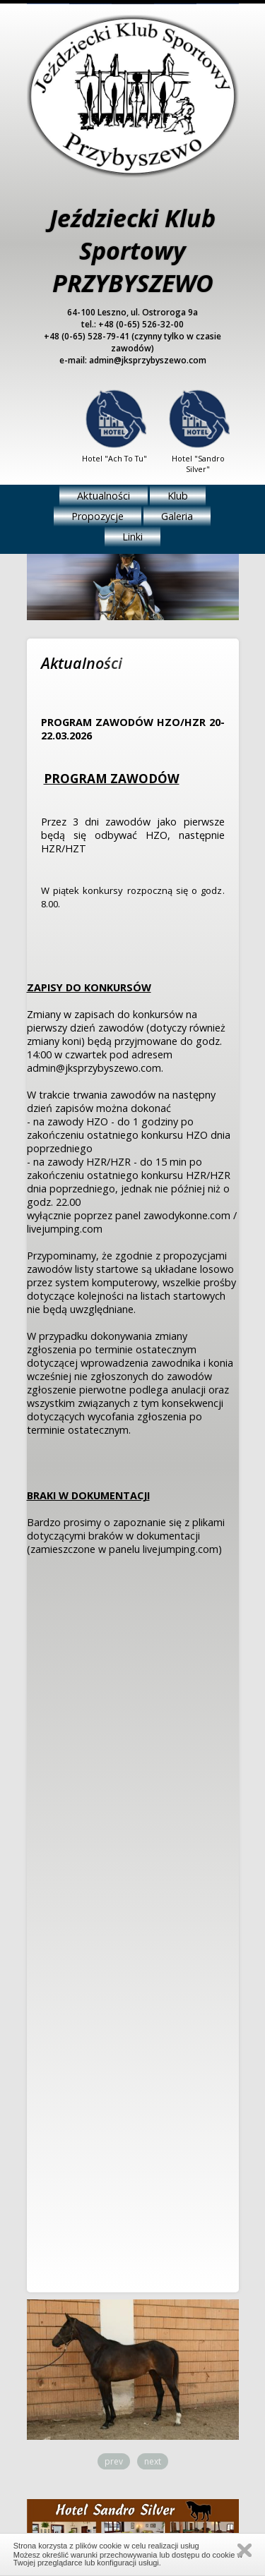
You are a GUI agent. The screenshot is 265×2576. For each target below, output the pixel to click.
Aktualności (103, 495)
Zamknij (244, 2550)
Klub (177, 495)
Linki (132, 536)
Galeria (177, 516)
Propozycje (97, 516)
